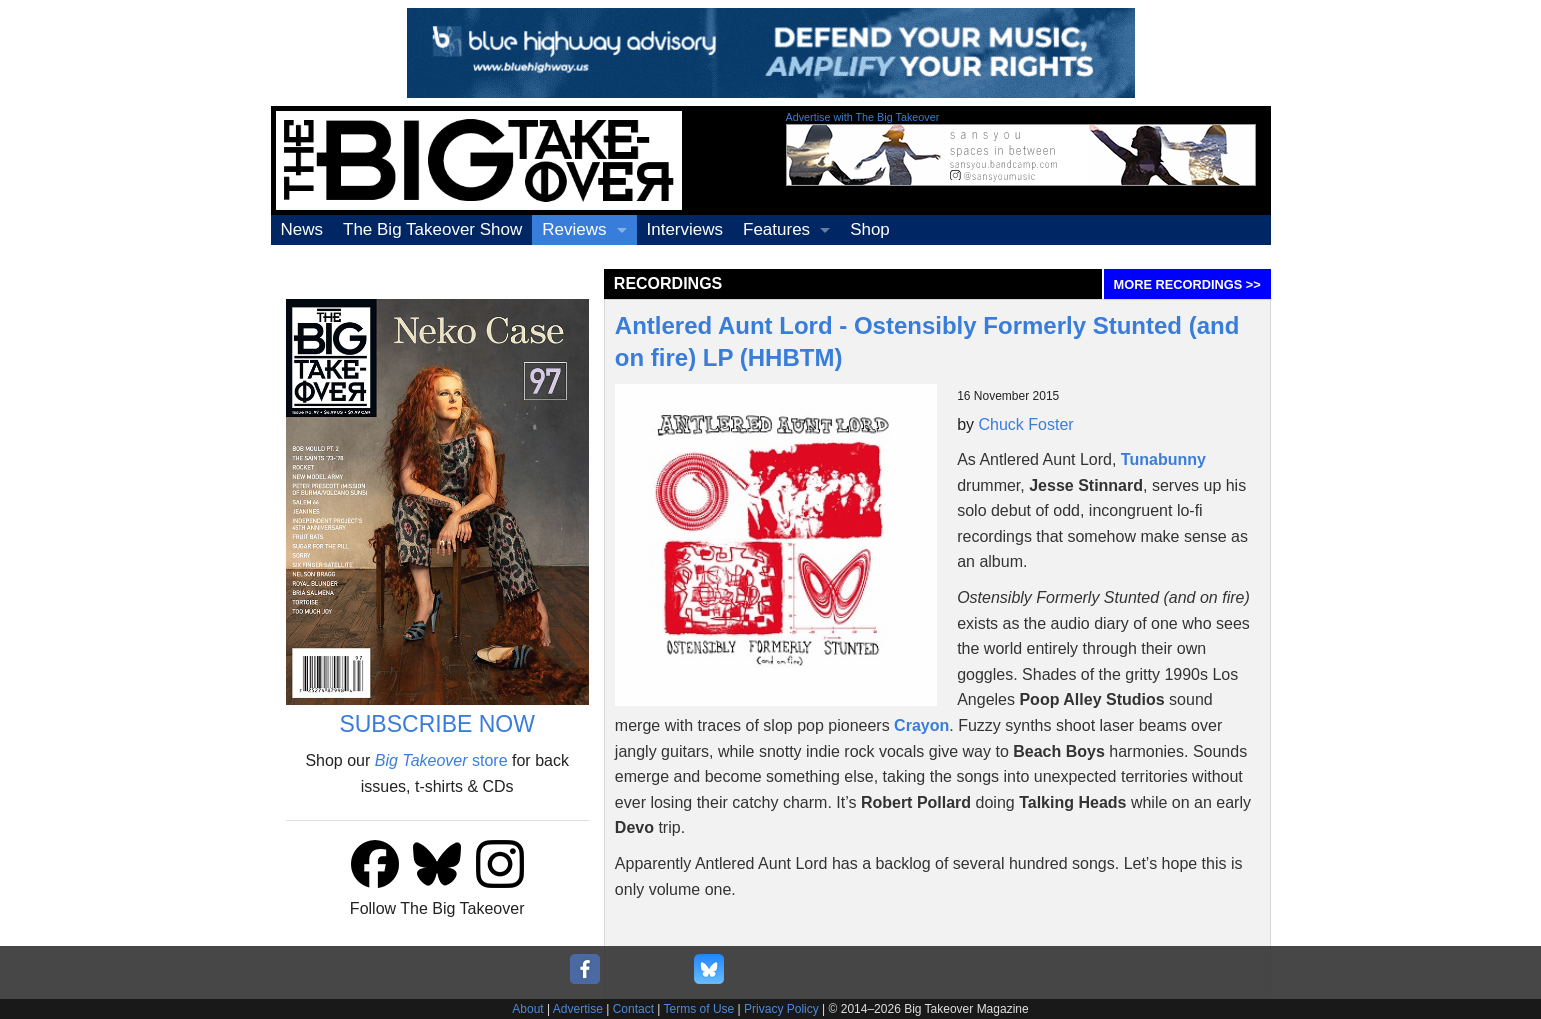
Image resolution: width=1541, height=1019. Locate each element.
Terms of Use (699, 1009)
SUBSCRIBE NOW (437, 724)
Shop (870, 229)
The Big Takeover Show (432, 229)
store (441, 760)
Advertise (578, 1009)
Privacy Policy (781, 1009)
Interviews (685, 229)
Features (776, 229)
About (527, 1009)
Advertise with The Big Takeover (863, 117)
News (302, 229)
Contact (633, 1009)
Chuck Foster (1026, 424)
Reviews (574, 229)
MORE (1187, 284)
